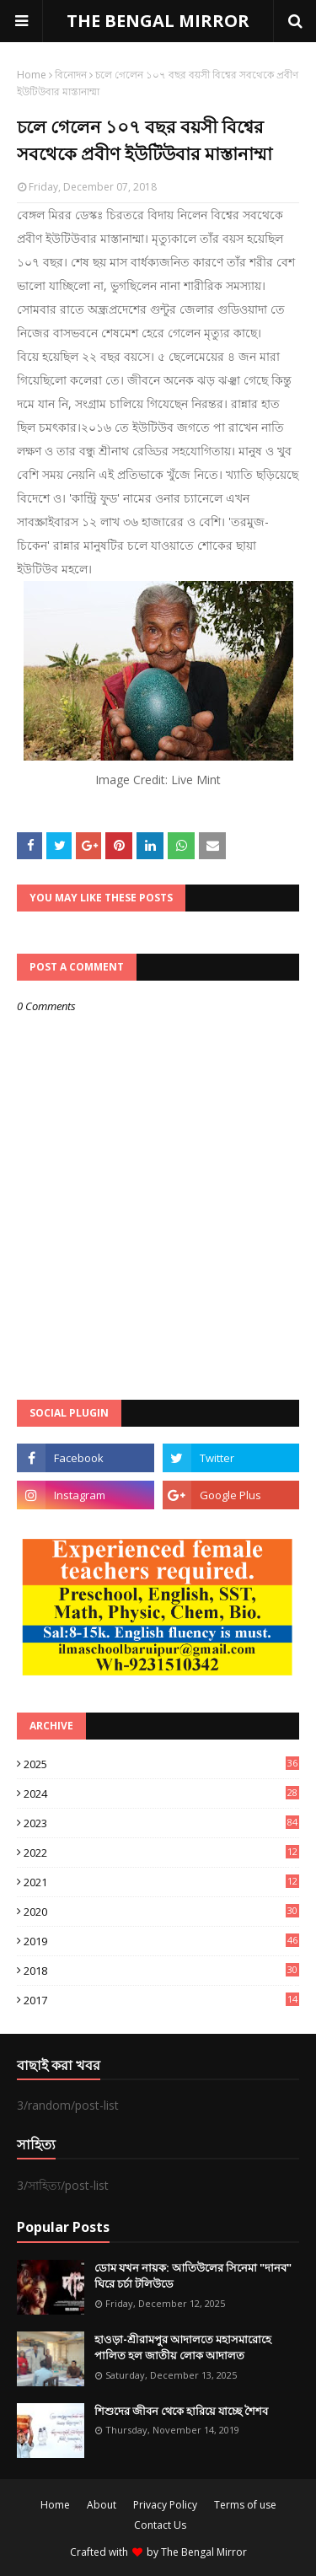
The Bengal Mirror (204, 2552)
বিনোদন (71, 74)
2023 (161, 1823)
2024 (161, 1793)
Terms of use (245, 2505)
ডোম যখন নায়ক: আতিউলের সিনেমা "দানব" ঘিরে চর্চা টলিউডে (193, 2276)
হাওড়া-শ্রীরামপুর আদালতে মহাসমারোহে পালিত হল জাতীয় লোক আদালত (182, 2347)
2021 (161, 1882)
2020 (161, 1911)
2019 (161, 1941)
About (101, 2505)
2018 (161, 1970)
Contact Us (160, 2525)
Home (31, 74)
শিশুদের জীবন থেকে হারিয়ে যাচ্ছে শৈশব (181, 2410)
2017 (161, 2000)
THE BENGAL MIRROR (158, 20)
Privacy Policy (165, 2505)
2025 (161, 1764)
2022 (161, 1852)
